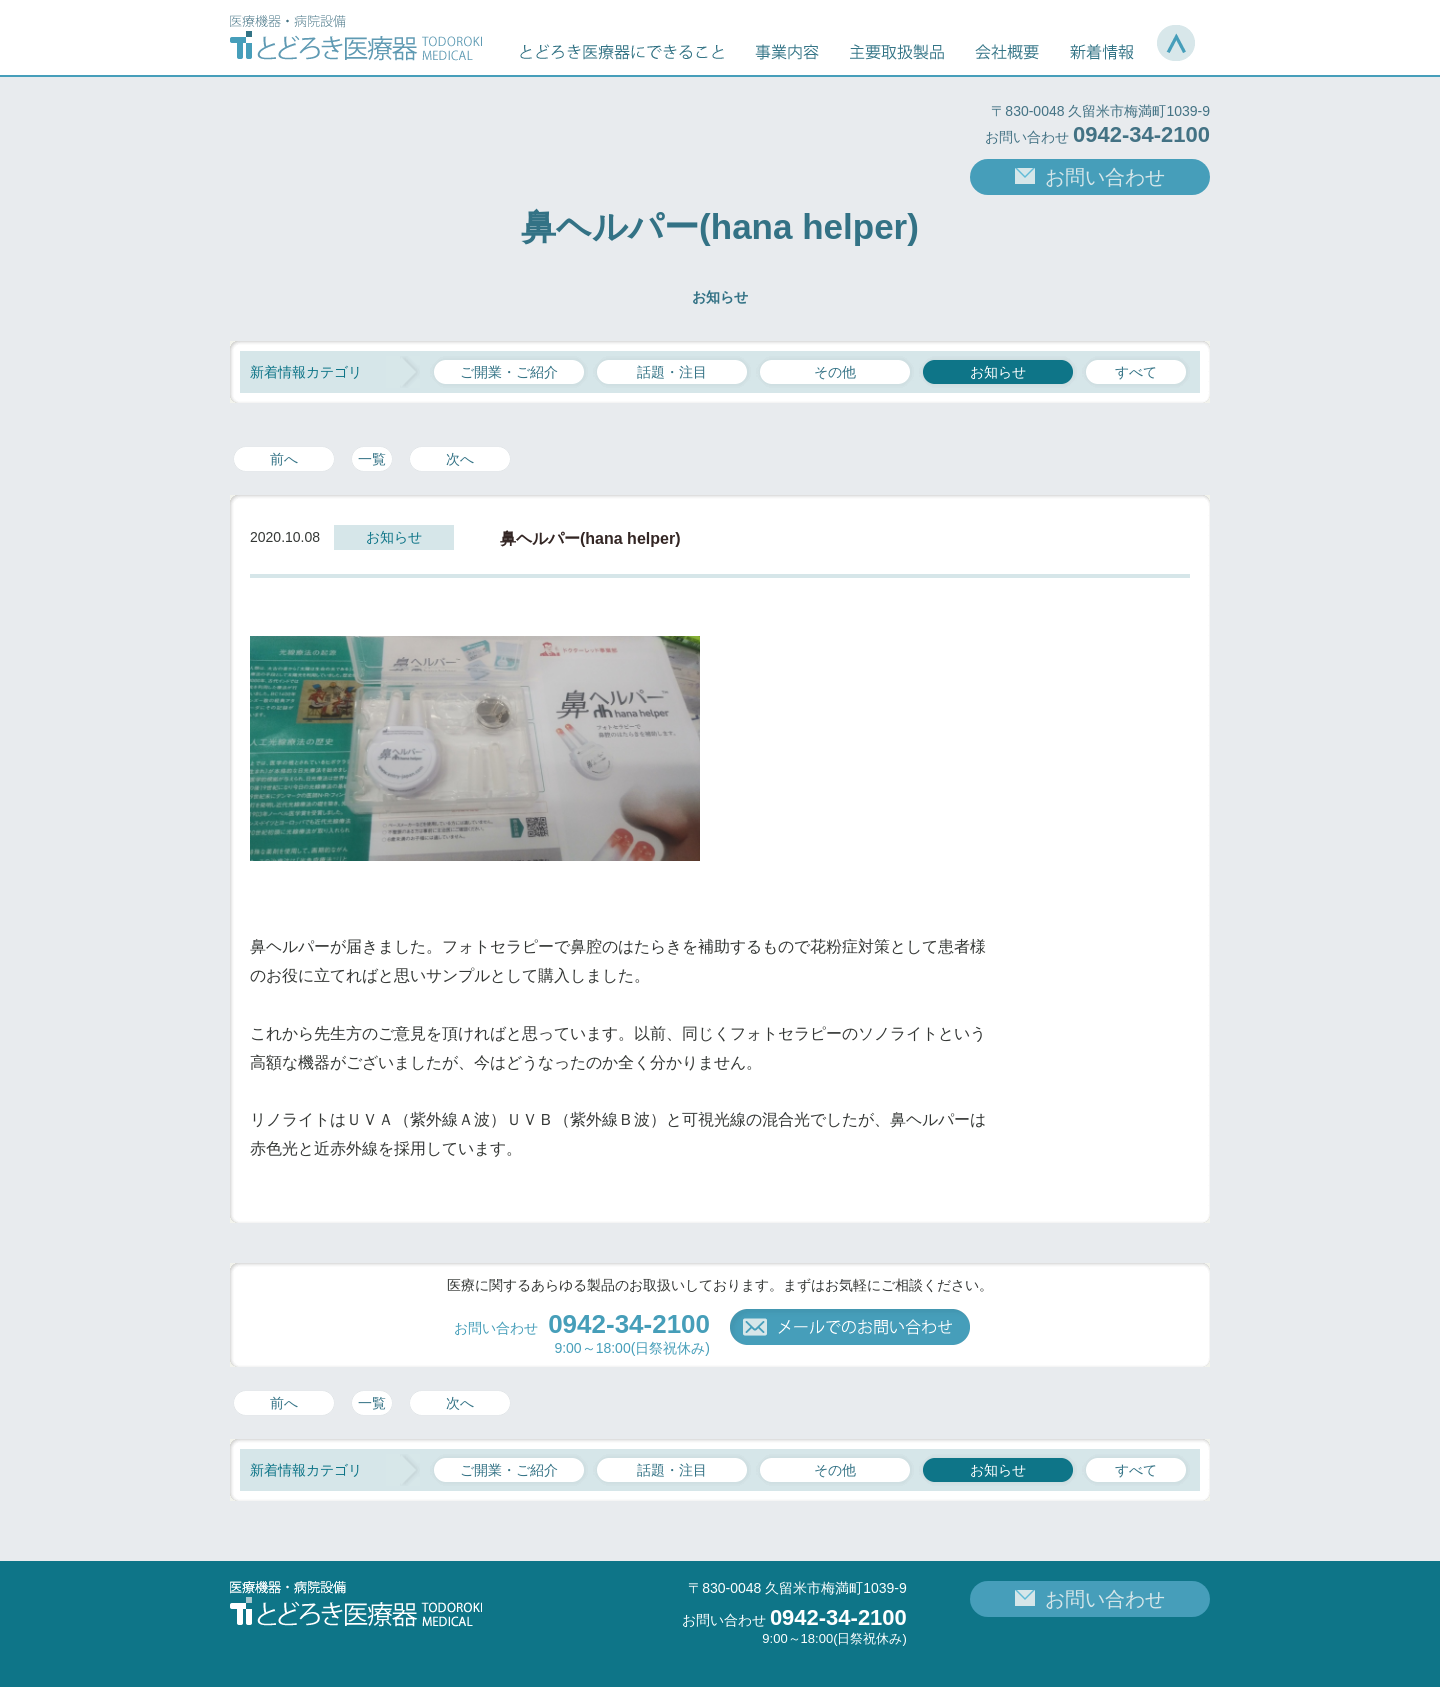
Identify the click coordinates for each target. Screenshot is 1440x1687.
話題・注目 (672, 372)
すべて (1136, 372)
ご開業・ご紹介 (509, 372)
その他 (835, 372)
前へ (284, 459)
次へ (460, 459)
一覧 (372, 459)
